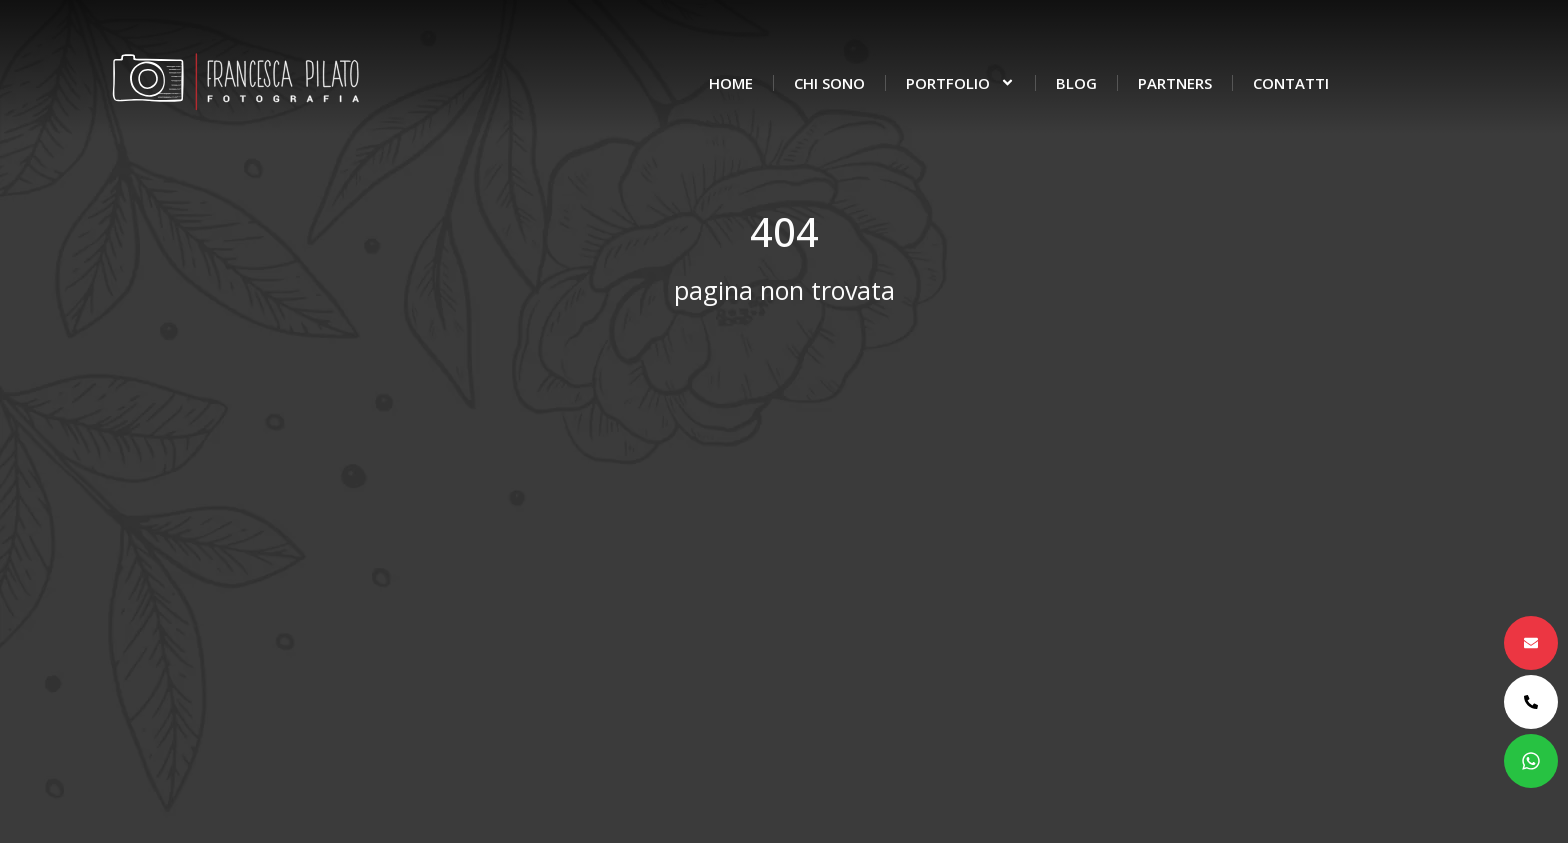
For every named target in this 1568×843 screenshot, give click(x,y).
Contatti (1291, 83)
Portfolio (960, 82)
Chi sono (829, 83)
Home (731, 83)
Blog (1076, 83)
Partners (1175, 83)
